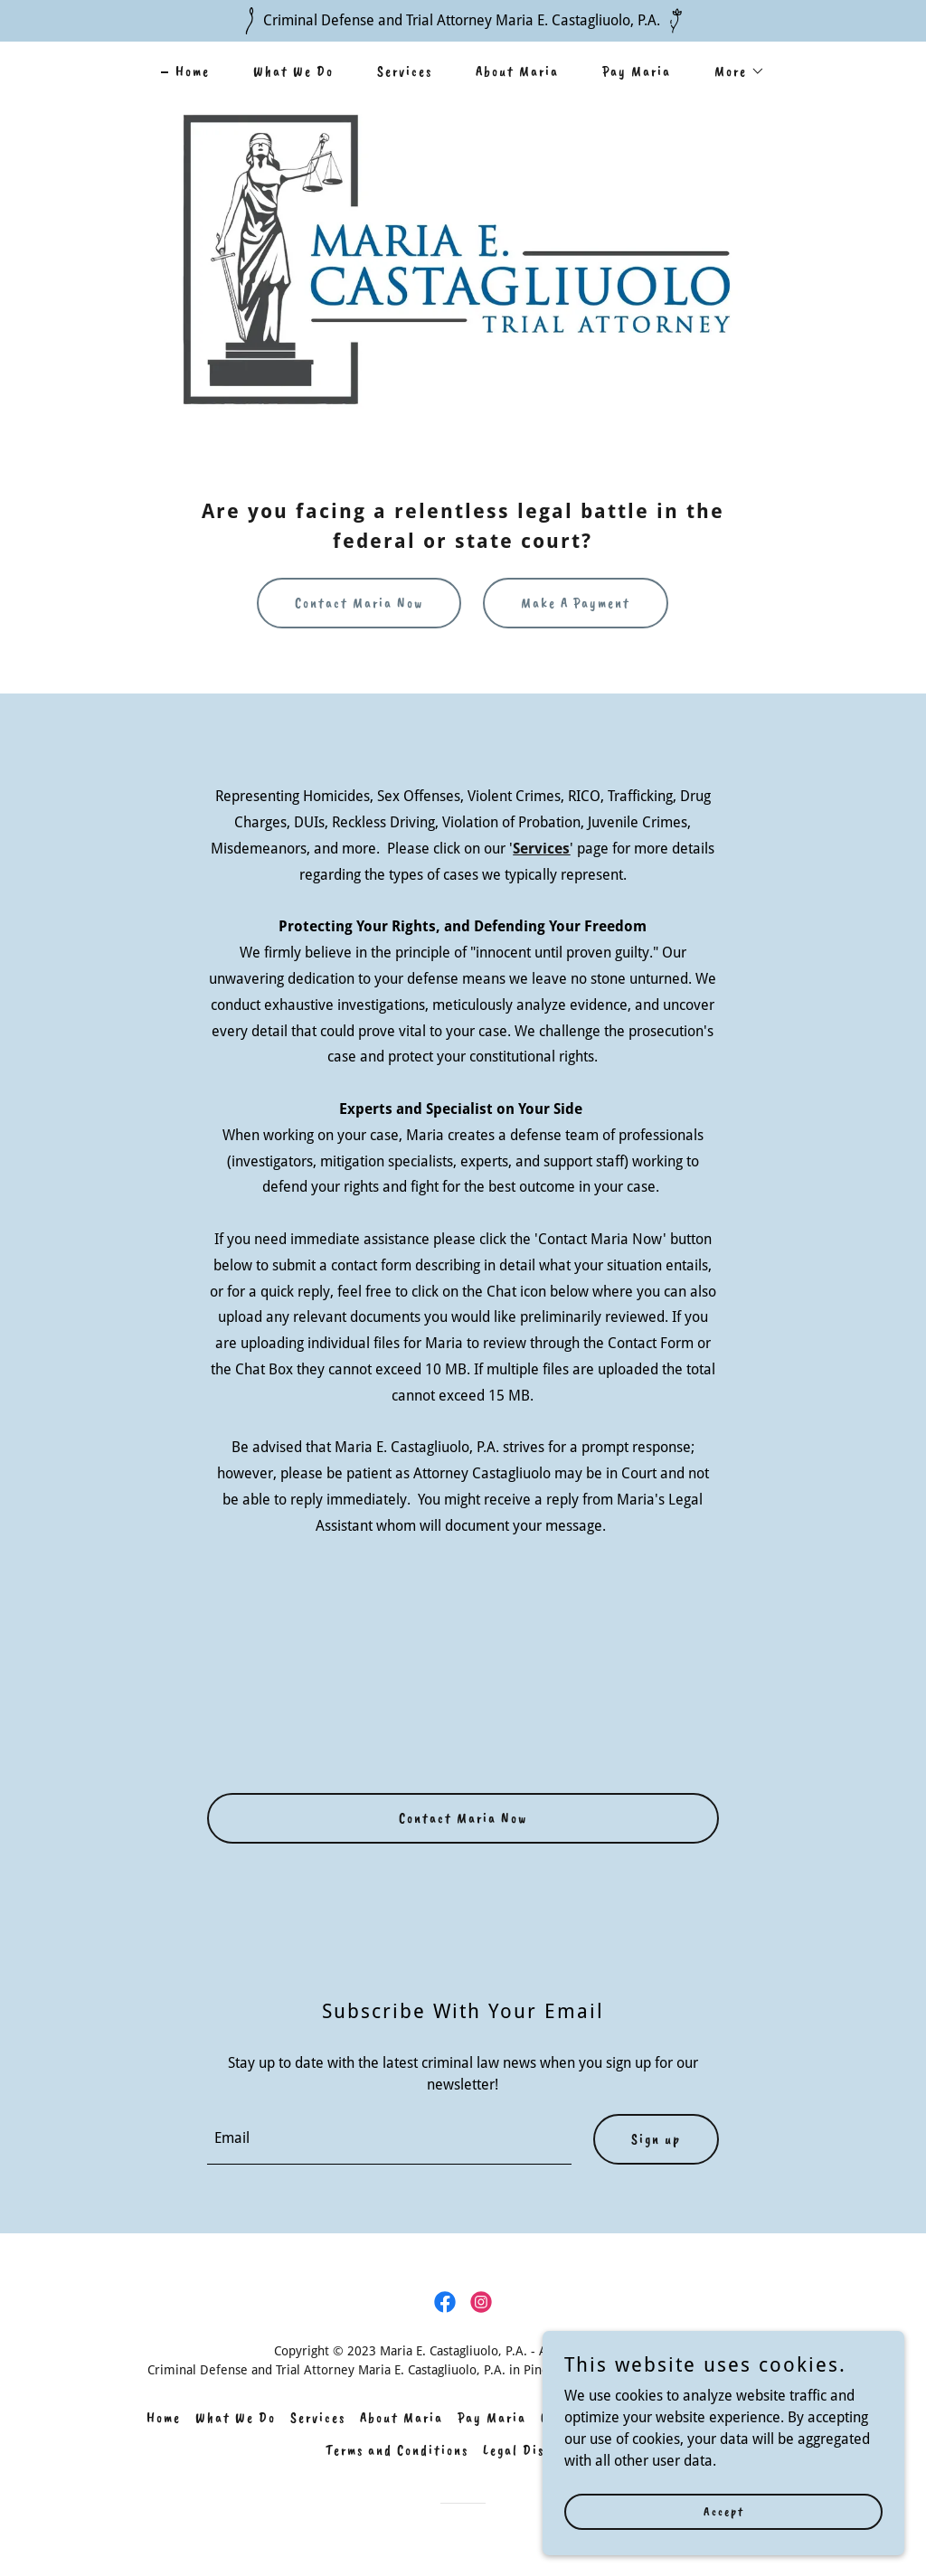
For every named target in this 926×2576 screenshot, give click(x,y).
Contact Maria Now (359, 603)
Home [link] (192, 71)
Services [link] (404, 71)
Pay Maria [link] (636, 71)
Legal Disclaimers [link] (541, 2450)
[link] (445, 2302)
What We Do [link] (293, 71)
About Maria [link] (517, 71)
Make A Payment (575, 603)
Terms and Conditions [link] (397, 2450)
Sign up (656, 2139)
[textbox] (389, 2139)
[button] (732, 71)
